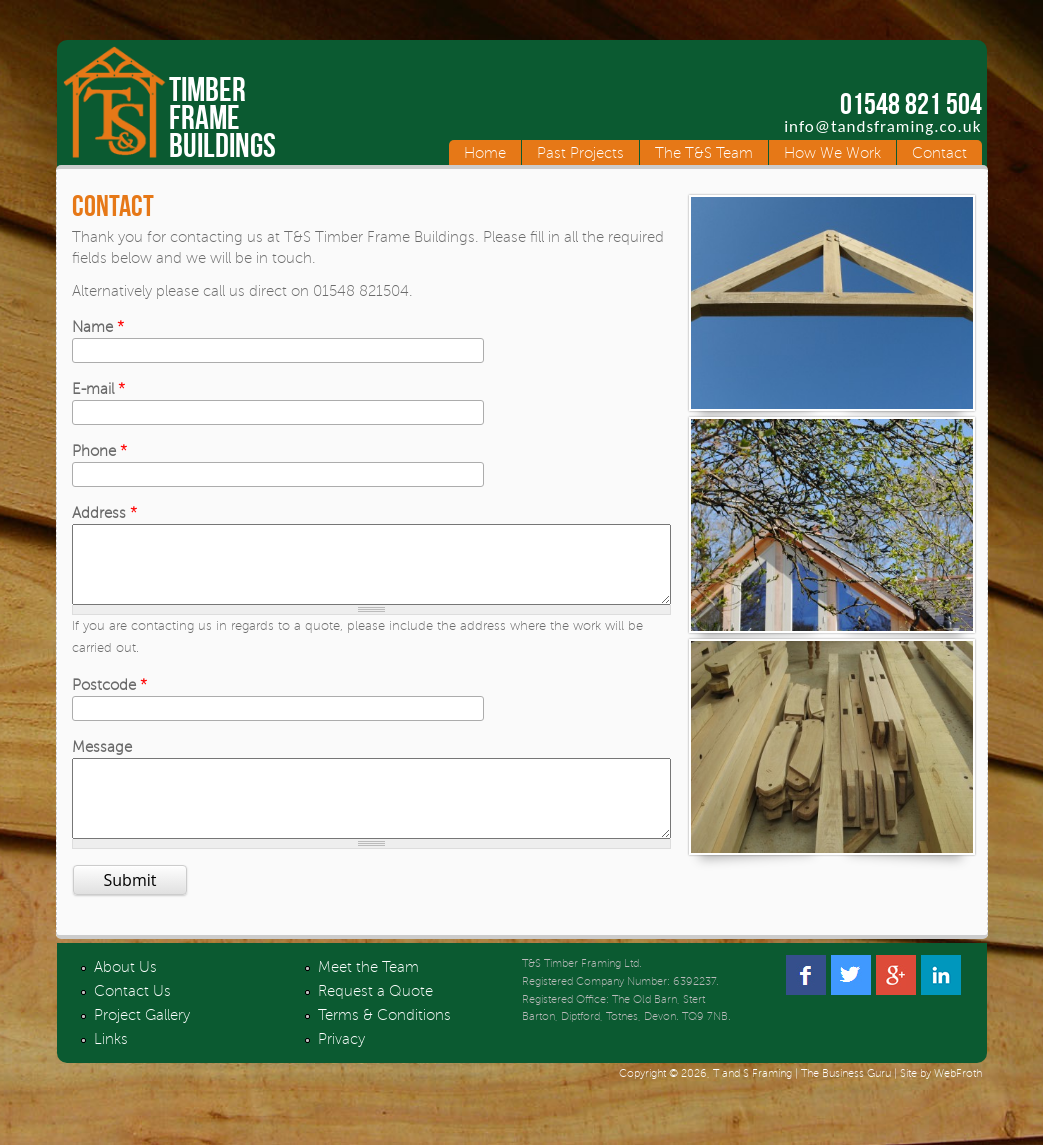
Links (111, 1069)
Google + (896, 1005)
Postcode (109, 700)
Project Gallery (142, 1045)
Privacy (341, 1069)
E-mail (98, 389)
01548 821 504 (911, 104)
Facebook (806, 1005)
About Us (125, 997)
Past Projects (580, 153)
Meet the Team (368, 997)
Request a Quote (375, 1021)
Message (102, 762)
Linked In (941, 1005)
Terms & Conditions (384, 1045)
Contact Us (132, 1021)
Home (485, 153)
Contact (939, 153)
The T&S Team (704, 153)
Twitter (851, 1005)
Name (98, 327)
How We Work (832, 153)
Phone (99, 451)
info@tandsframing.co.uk (882, 127)
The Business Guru (846, 1103)
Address (104, 513)
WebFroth (958, 1103)
